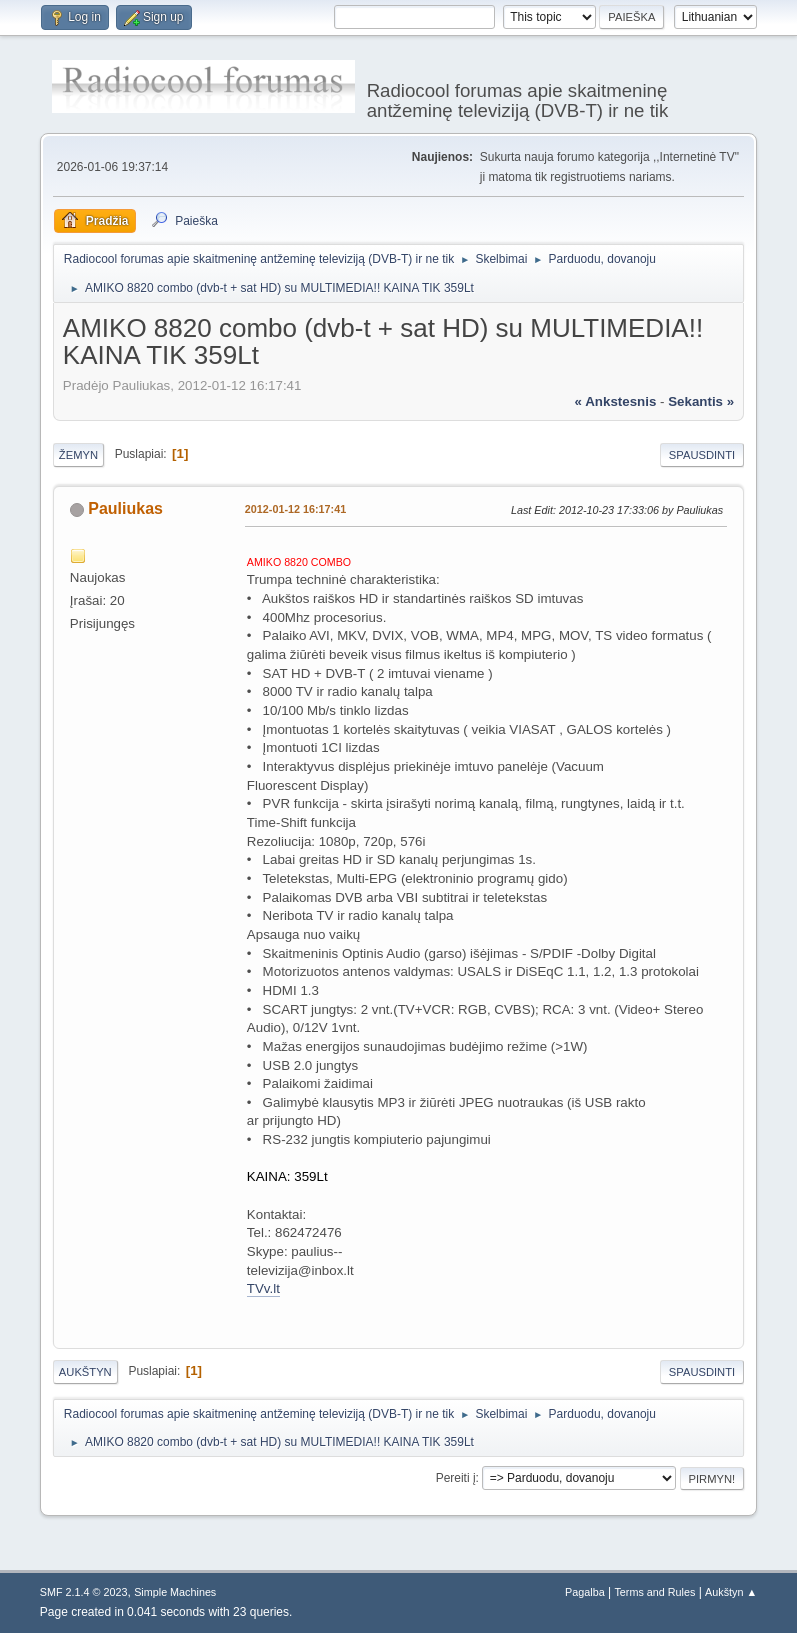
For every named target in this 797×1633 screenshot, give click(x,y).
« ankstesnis (616, 401)
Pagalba (585, 1592)
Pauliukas (125, 508)
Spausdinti (702, 455)
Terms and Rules (654, 1592)
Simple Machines (175, 1592)
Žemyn (78, 455)
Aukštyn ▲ (731, 1592)
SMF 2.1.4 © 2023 (84, 1592)
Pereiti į (456, 1478)
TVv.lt (263, 1288)
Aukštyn (85, 1372)
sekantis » (701, 401)
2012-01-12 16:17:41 (295, 509)
